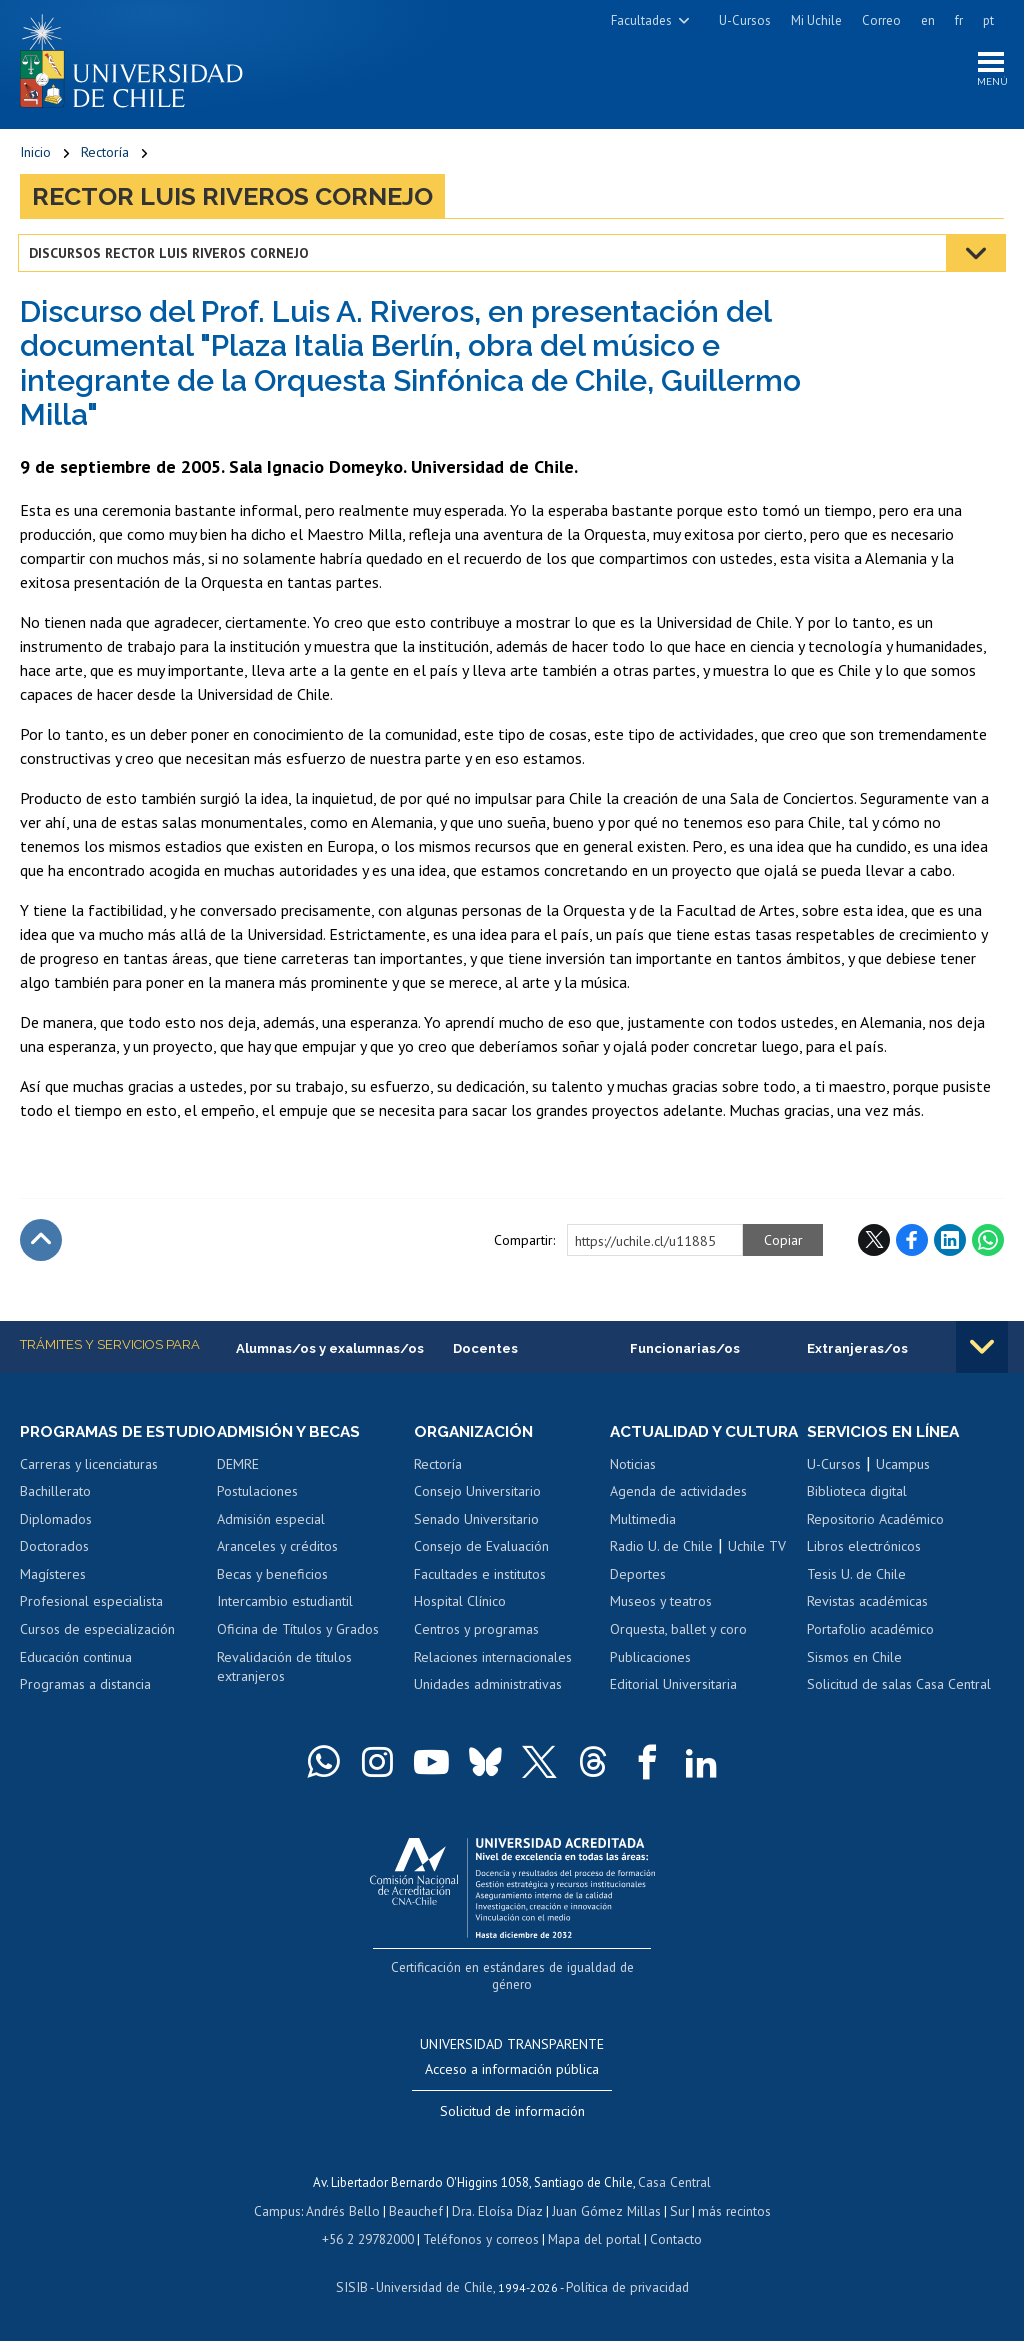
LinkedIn (950, 1243)
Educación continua (76, 1679)
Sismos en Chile (854, 1660)
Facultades (641, 20)
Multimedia (643, 1541)
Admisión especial (271, 1522)
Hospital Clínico (460, 1605)
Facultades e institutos (480, 1577)
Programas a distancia (85, 1706)
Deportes (638, 1596)
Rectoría (105, 155)
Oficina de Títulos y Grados (298, 1633)
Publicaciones (650, 1679)
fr (959, 20)
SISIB (355, 2286)
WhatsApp (988, 1243)
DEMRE (238, 1467)
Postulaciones (257, 1495)
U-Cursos (745, 20)
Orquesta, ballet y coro (678, 1651)
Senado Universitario (476, 1522)
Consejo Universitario (477, 1495)
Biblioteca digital (857, 1495)
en (928, 20)
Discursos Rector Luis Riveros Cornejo (171, 255)
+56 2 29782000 (372, 2239)
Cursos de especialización (97, 1651)
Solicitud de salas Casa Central (899, 1688)
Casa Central (675, 2183)
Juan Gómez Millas (604, 2211)
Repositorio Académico (875, 1522)
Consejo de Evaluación (481, 1550)
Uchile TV (757, 1568)
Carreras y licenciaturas (89, 1486)
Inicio (35, 155)
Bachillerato (55, 1513)
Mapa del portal (592, 2239)
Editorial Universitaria (673, 1706)
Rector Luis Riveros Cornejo (232, 199)
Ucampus (903, 1467)
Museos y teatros (661, 1623)
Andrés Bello (346, 2211)
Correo (881, 20)
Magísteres (53, 1596)
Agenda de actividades (678, 1513)
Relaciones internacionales (493, 1660)
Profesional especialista (91, 1623)
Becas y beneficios (272, 1577)
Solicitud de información (512, 2113)
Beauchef (418, 2211)
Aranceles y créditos (277, 1550)
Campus (282, 2211)
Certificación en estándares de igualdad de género (514, 1987)
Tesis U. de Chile (856, 1577)
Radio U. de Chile (661, 1568)
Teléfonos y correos (482, 2239)
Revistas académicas (867, 1605)
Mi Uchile (816, 20)
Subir (41, 1243)
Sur (675, 2211)
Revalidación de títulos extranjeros (284, 1670)
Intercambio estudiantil (285, 1605)
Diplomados (56, 1541)
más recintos (729, 2211)
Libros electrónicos (864, 1550)
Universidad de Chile (434, 2286)
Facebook (912, 1243)
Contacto (672, 2239)
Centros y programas (476, 1633)
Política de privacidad (623, 2286)
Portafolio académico (870, 1633)
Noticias (633, 1486)
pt (988, 20)
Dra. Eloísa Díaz (498, 2211)
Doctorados (54, 1568)
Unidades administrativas (488, 1688)
